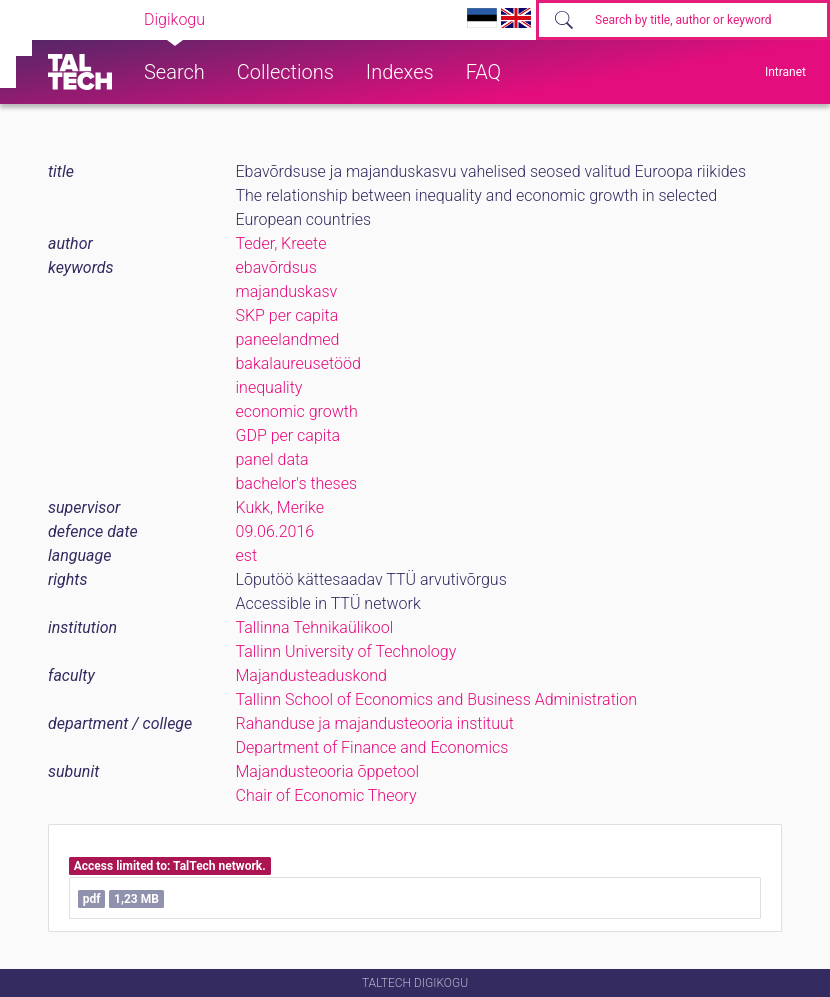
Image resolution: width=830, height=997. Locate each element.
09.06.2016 (275, 531)
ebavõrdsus (276, 267)
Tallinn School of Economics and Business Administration (437, 699)
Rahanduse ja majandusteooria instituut (375, 723)
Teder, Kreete (281, 243)
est (247, 555)
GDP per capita (288, 435)
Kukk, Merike (280, 507)
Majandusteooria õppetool (327, 771)
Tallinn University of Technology (346, 651)
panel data (272, 459)
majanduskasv (287, 291)
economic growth (297, 411)
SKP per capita (287, 315)
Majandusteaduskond (311, 675)
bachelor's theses (297, 483)
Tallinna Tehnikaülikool (315, 627)
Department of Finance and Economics (372, 747)
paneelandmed (288, 339)
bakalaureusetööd (298, 363)
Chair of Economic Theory (326, 795)
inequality (269, 387)
